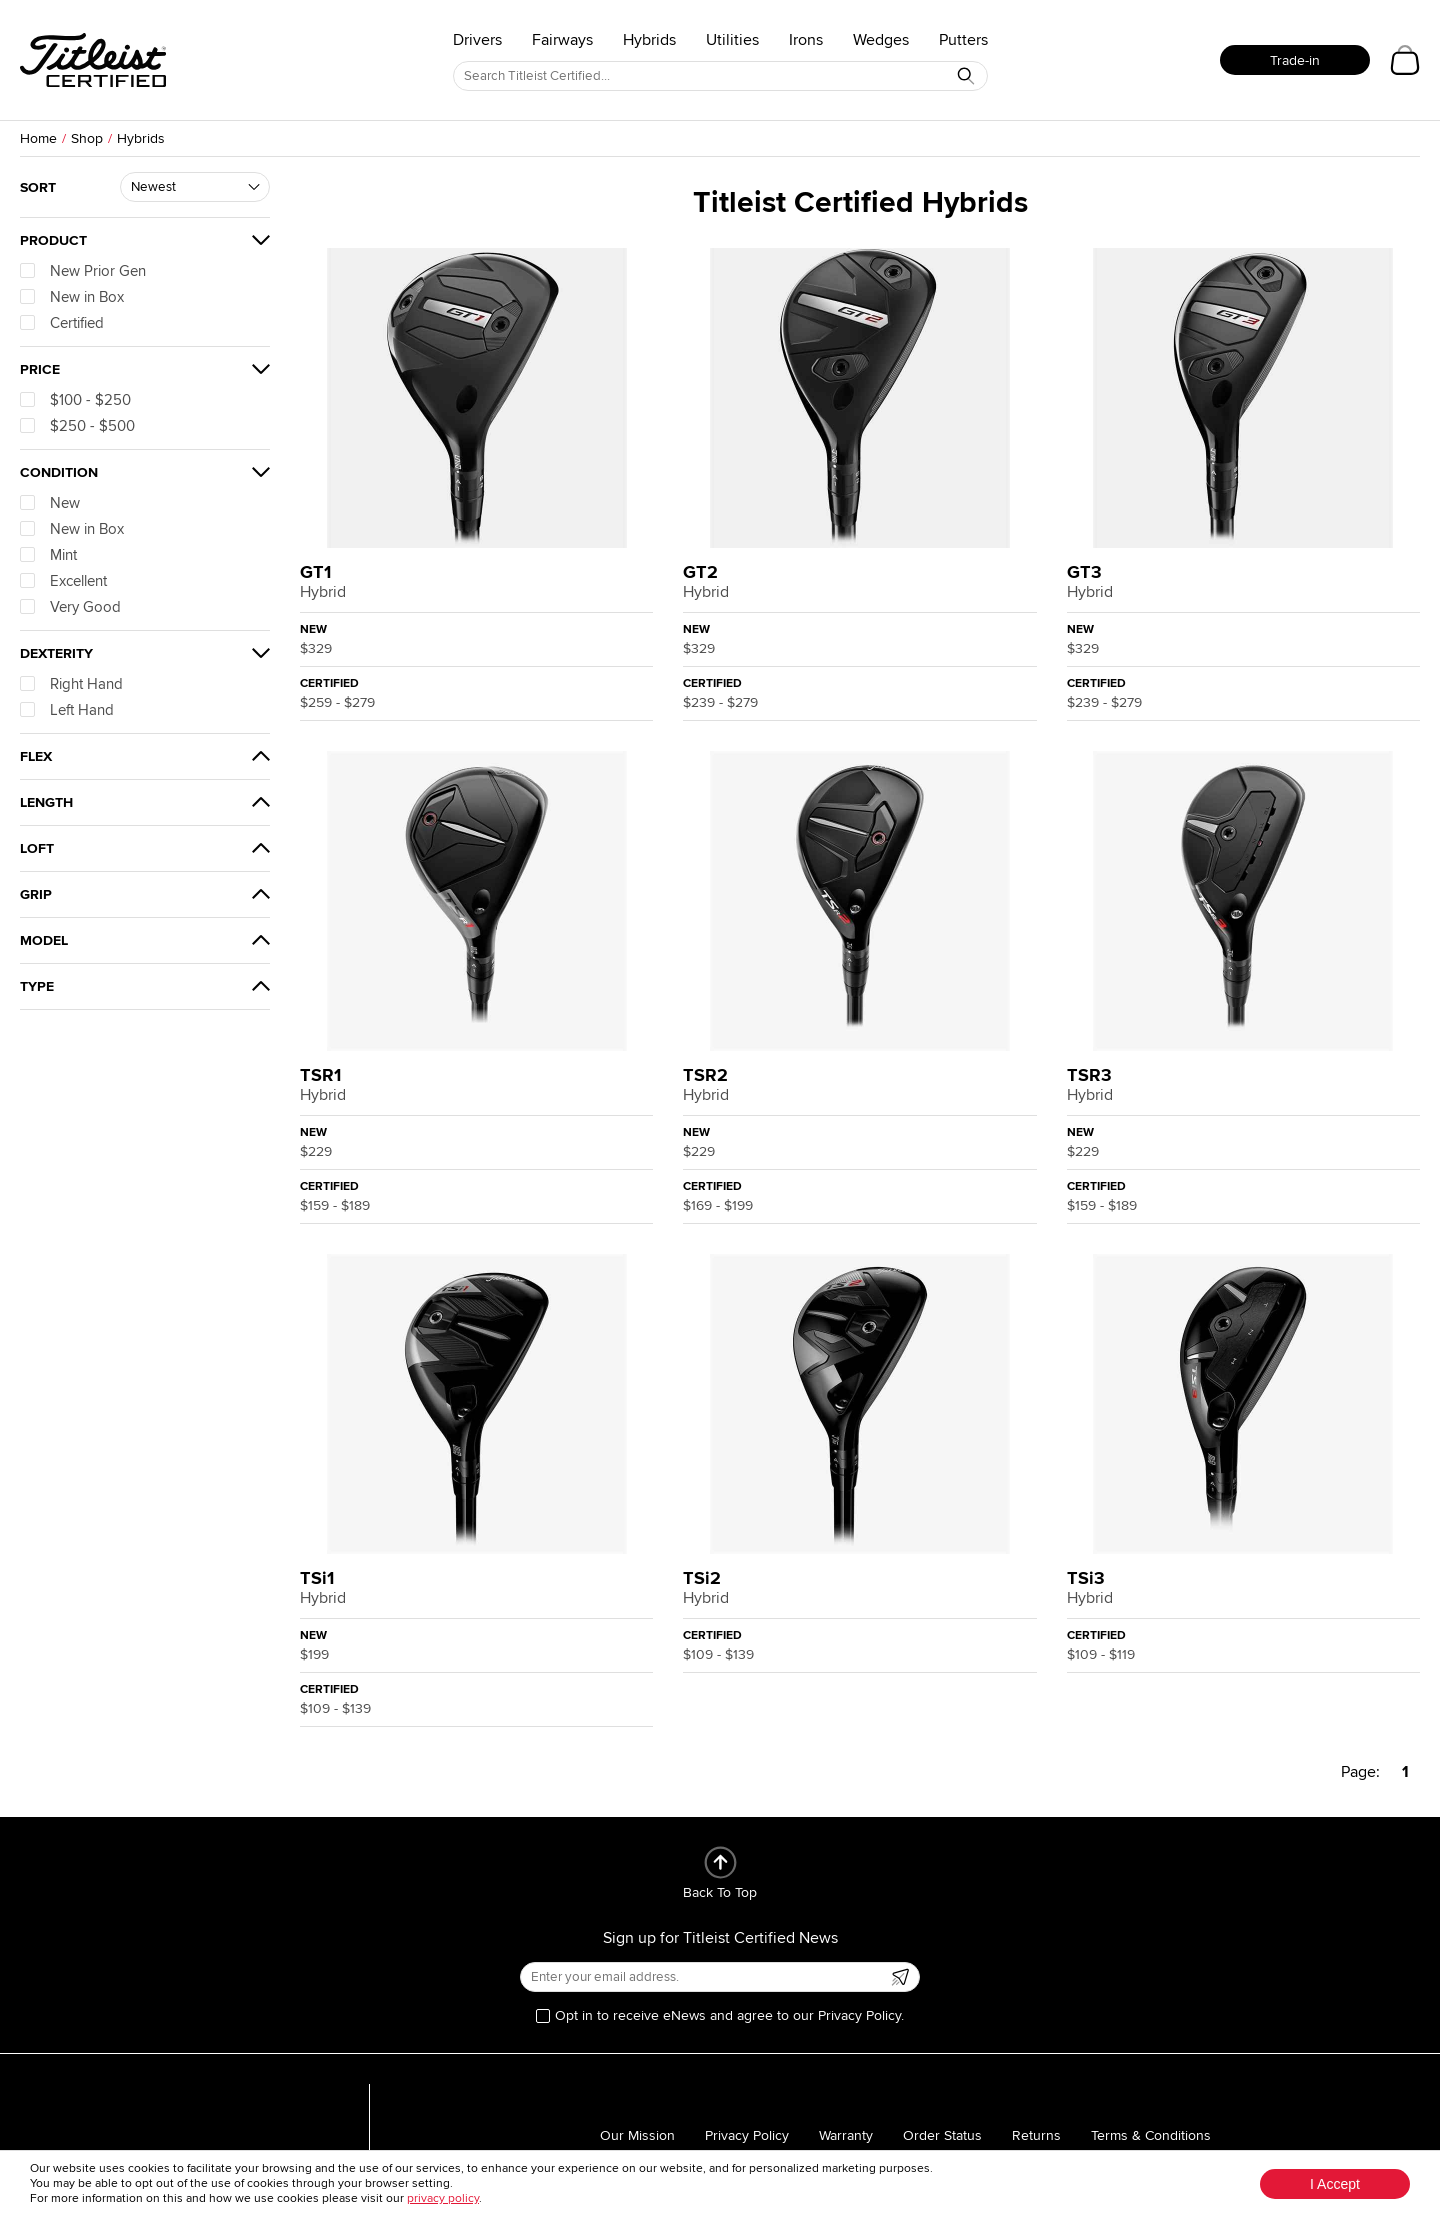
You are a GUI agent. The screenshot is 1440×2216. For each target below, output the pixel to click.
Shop (87, 138)
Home (38, 138)
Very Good (70, 607)
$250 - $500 (77, 426)
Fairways (562, 40)
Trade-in (1295, 60)
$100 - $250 (75, 400)
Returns (1036, 2135)
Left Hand (67, 710)
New (50, 503)
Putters (963, 40)
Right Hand (71, 684)
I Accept (1335, 2184)
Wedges (881, 40)
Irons (806, 40)
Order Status (942, 2135)
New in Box (72, 297)
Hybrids (649, 40)
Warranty (846, 2135)
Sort (38, 187)
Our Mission (637, 2135)
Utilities (732, 40)
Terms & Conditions (1151, 2135)
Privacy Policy (747, 2135)
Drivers (477, 40)
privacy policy (443, 2198)
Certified (62, 323)
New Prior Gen (83, 271)
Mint (48, 555)
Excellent (63, 581)
